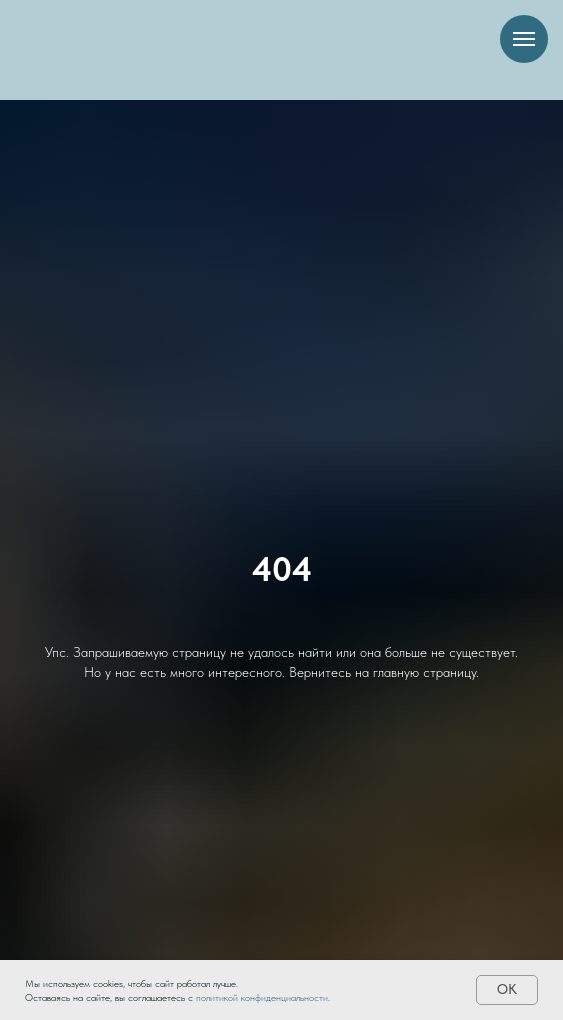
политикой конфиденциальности (262, 997)
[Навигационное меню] (524, 39)
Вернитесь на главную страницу (382, 672)
